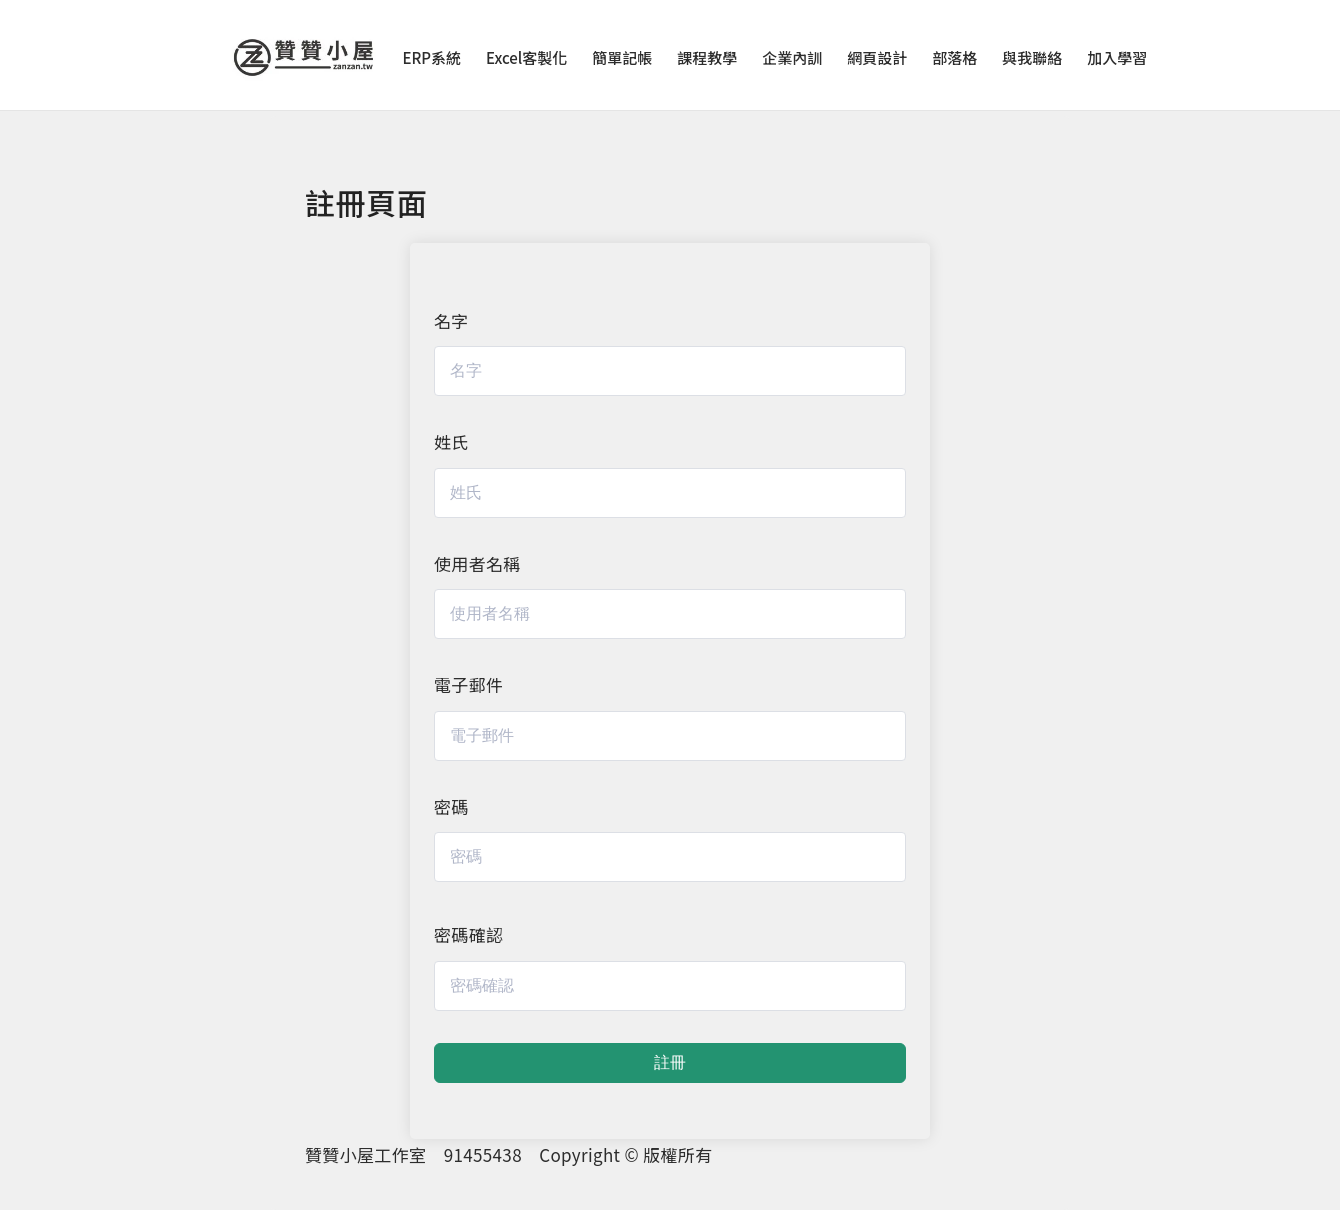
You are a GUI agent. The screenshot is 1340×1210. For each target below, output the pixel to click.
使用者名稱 (477, 563)
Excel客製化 (526, 57)
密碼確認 (468, 934)
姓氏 (451, 441)
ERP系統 (432, 57)
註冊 (670, 1062)
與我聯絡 (1032, 57)
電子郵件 (468, 684)
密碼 (451, 806)
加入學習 (1117, 57)
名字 (451, 320)
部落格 (954, 57)
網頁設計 (877, 57)
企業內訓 (792, 57)
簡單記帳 (622, 57)
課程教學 (707, 57)
